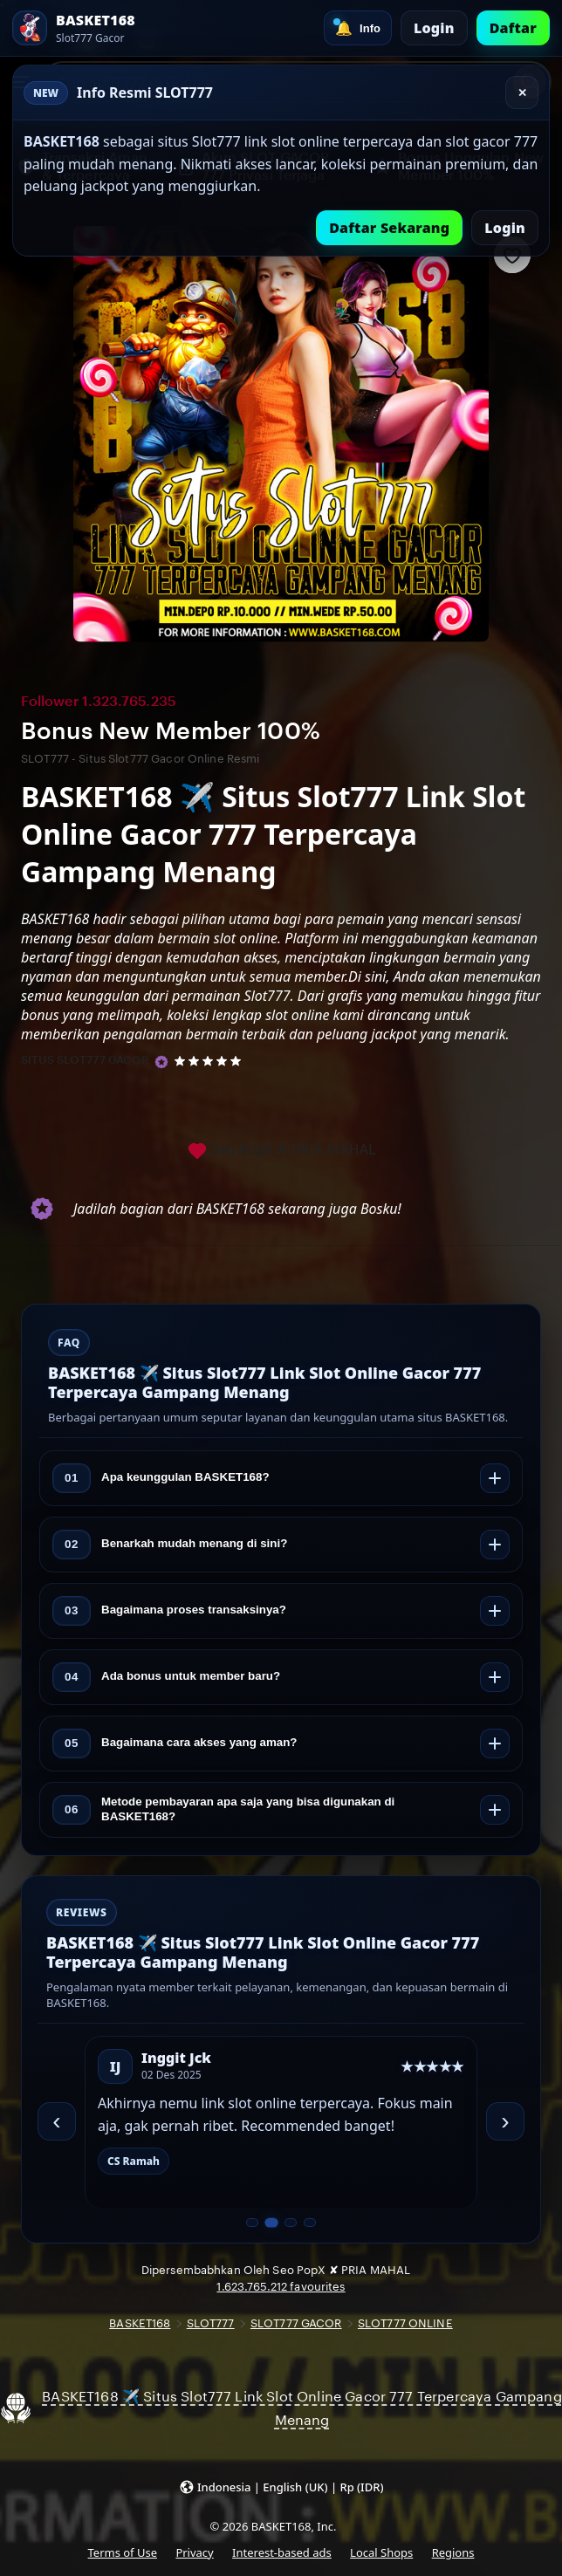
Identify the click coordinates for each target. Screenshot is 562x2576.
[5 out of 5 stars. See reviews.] (211, 1060)
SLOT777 (211, 2323)
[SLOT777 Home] (73, 27)
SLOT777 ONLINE (405, 2323)
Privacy (194, 2552)
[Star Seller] (161, 1062)
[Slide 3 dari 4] (290, 2222)
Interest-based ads (282, 2552)
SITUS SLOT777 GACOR (85, 1059)
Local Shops (381, 2552)
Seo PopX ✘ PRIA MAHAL (281, 1150)
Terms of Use (122, 2552)
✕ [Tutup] (522, 92)
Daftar (513, 28)
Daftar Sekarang (389, 227)
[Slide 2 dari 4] (271, 2223)
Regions (453, 2552)
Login (434, 28)
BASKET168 (139, 2323)
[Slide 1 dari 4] (252, 2222)
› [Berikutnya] (505, 2120)
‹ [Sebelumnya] (56, 2120)
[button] (281, 2486)
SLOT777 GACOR (296, 2323)
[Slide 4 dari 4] (310, 2222)
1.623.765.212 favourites (280, 2286)
